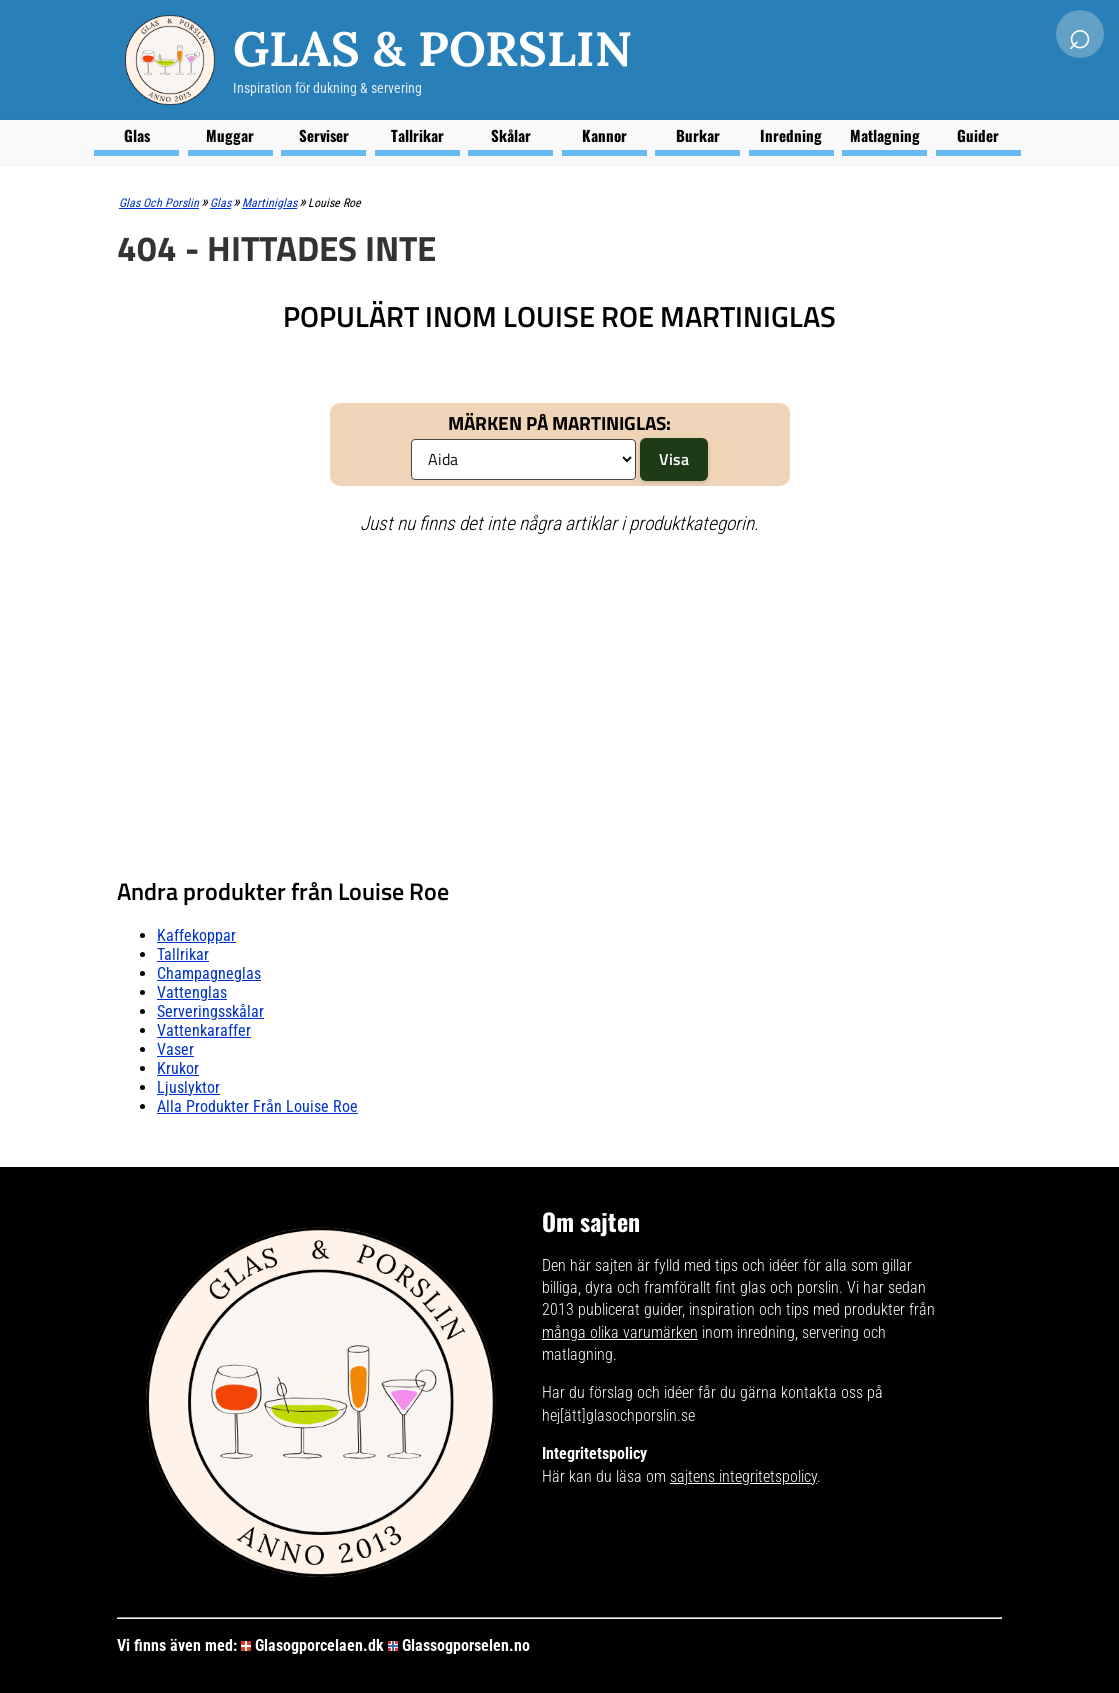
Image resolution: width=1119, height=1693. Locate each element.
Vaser (175, 1049)
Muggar (230, 135)
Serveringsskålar (210, 1011)
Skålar (511, 135)
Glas (137, 135)
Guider (978, 135)
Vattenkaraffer (204, 1030)
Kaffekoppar (196, 935)
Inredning (791, 135)
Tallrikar (417, 135)
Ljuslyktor (188, 1087)
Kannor (604, 135)
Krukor (178, 1068)
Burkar (698, 135)
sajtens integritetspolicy (743, 1476)
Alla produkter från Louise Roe (257, 1106)
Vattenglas (192, 992)
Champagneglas (209, 973)
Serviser (324, 135)
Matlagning (885, 135)
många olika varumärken (620, 1332)
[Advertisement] (559, 697)
